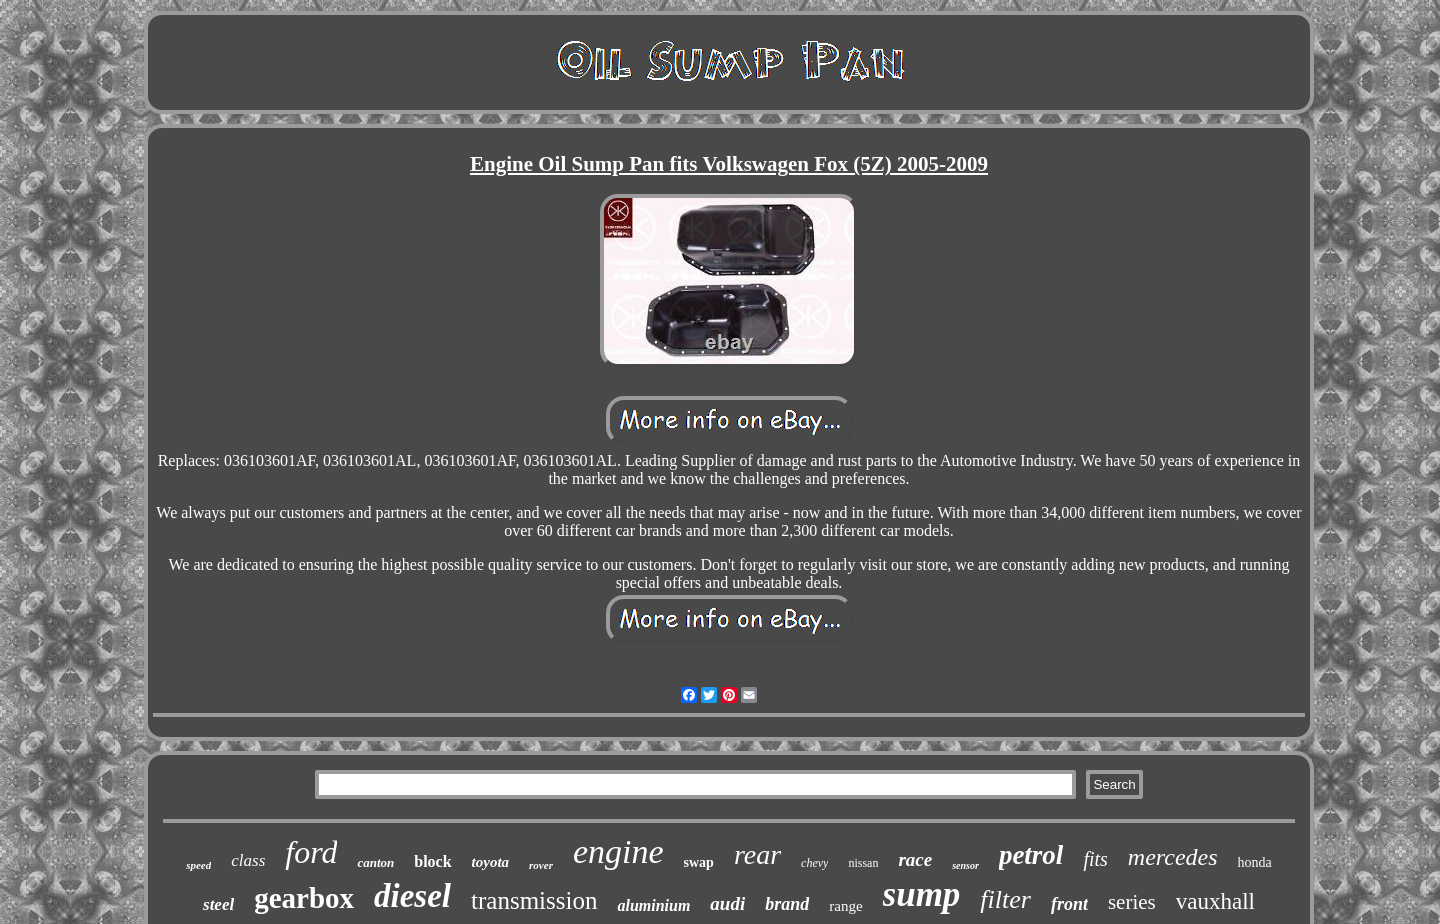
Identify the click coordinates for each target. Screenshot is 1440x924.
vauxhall (1215, 901)
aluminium (653, 905)
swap (699, 862)
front (1069, 904)
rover (541, 865)
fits (1095, 859)
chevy (814, 863)
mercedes (1173, 857)
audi (727, 903)
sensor (965, 865)
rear (757, 854)
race (915, 859)
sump (922, 894)
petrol (1031, 855)
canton (375, 862)
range (845, 906)
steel (218, 904)
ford (311, 852)
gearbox (304, 898)
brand (787, 904)
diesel (412, 896)
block (432, 861)
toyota (491, 862)
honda (1255, 862)
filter (1005, 899)
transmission (534, 900)
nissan (863, 863)
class (248, 860)
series (1132, 902)
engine (618, 851)
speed (198, 865)
